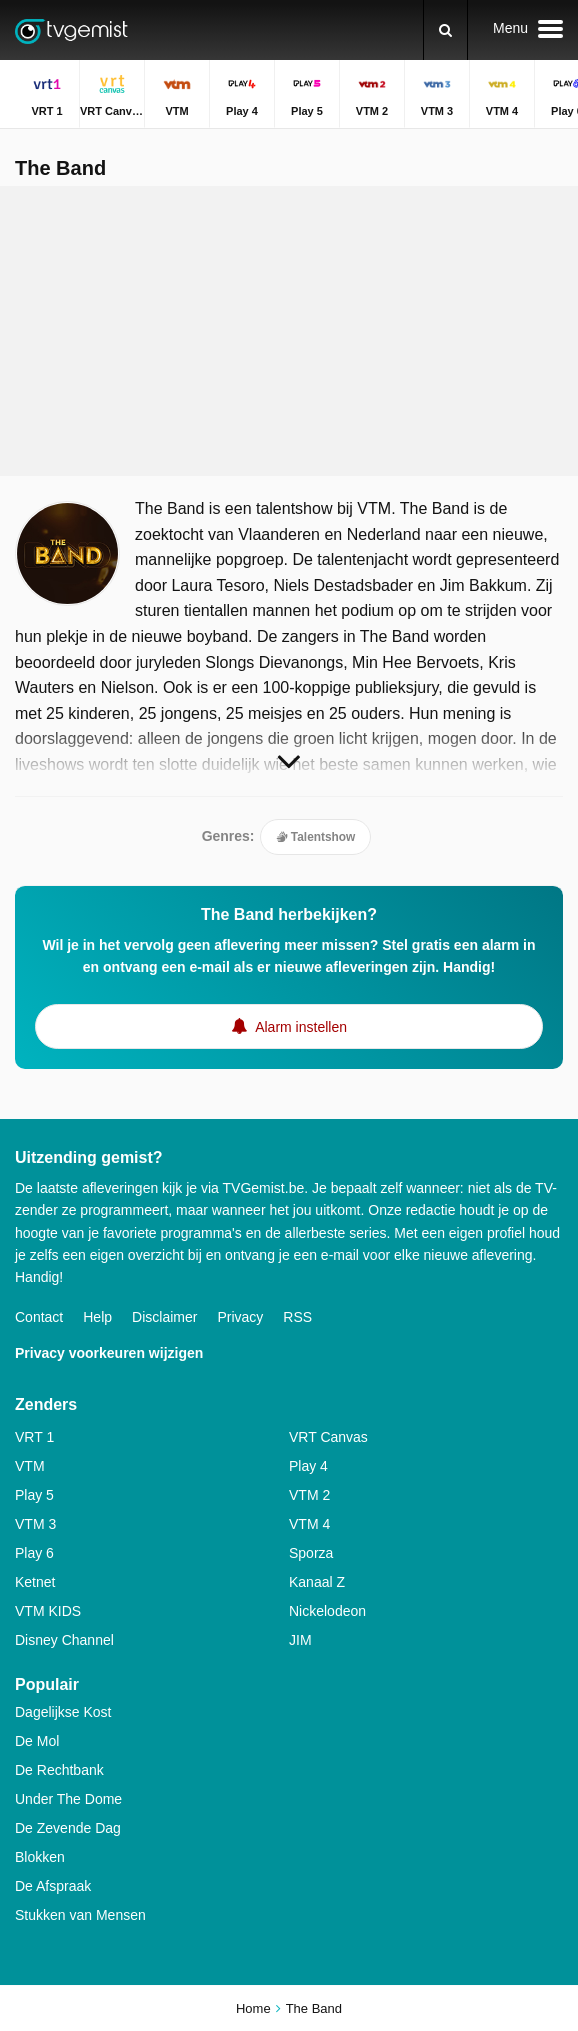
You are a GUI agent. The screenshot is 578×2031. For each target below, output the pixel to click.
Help (97, 1317)
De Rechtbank (59, 1770)
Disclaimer (164, 1317)
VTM (30, 1466)
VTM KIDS (48, 1611)
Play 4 (308, 1466)
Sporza (311, 1553)
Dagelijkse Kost (63, 1712)
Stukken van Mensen (80, 1915)
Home (253, 2008)
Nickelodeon (327, 1611)
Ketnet (35, 1582)
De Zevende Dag (68, 1828)
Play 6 (34, 1553)
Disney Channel (64, 1640)
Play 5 (34, 1495)
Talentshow (316, 837)
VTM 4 (309, 1524)
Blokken (40, 1857)
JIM (300, 1640)
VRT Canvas (328, 1437)
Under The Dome (68, 1799)
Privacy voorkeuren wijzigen (109, 1353)
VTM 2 (309, 1495)
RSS (297, 1317)
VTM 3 (35, 1524)
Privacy (240, 1317)
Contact (39, 1317)
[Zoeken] (445, 30)
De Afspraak (53, 1886)
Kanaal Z (317, 1582)
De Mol (37, 1741)
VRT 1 (34, 1437)
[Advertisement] (289, 331)
